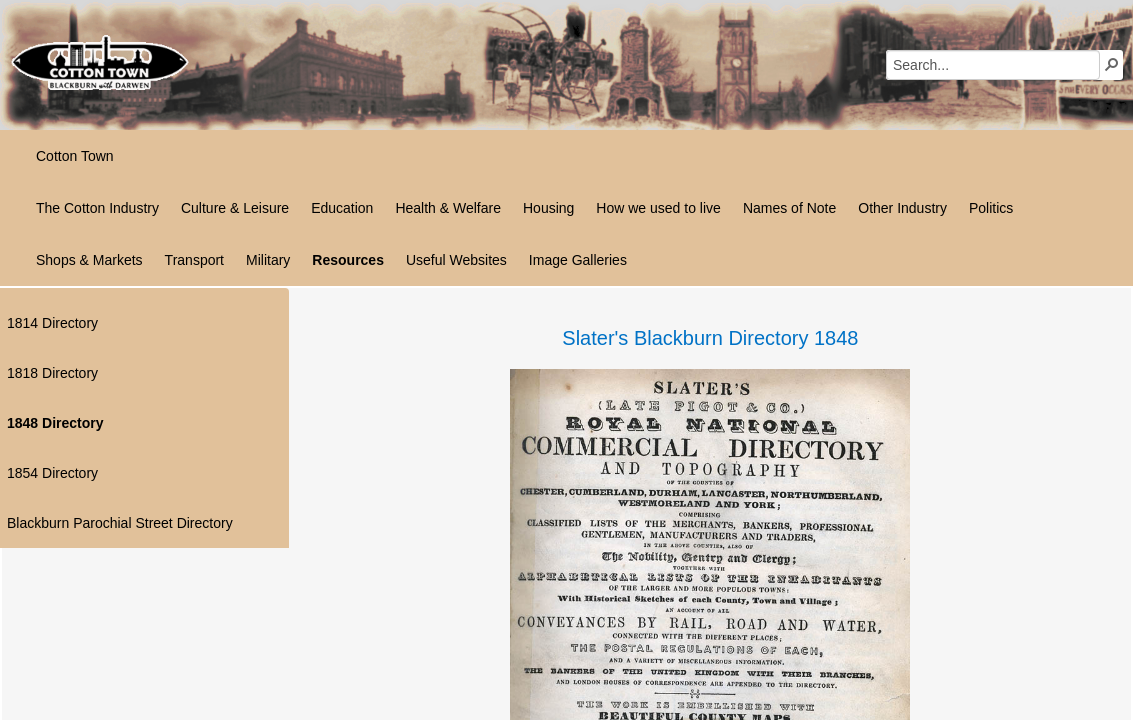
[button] (1112, 64)
